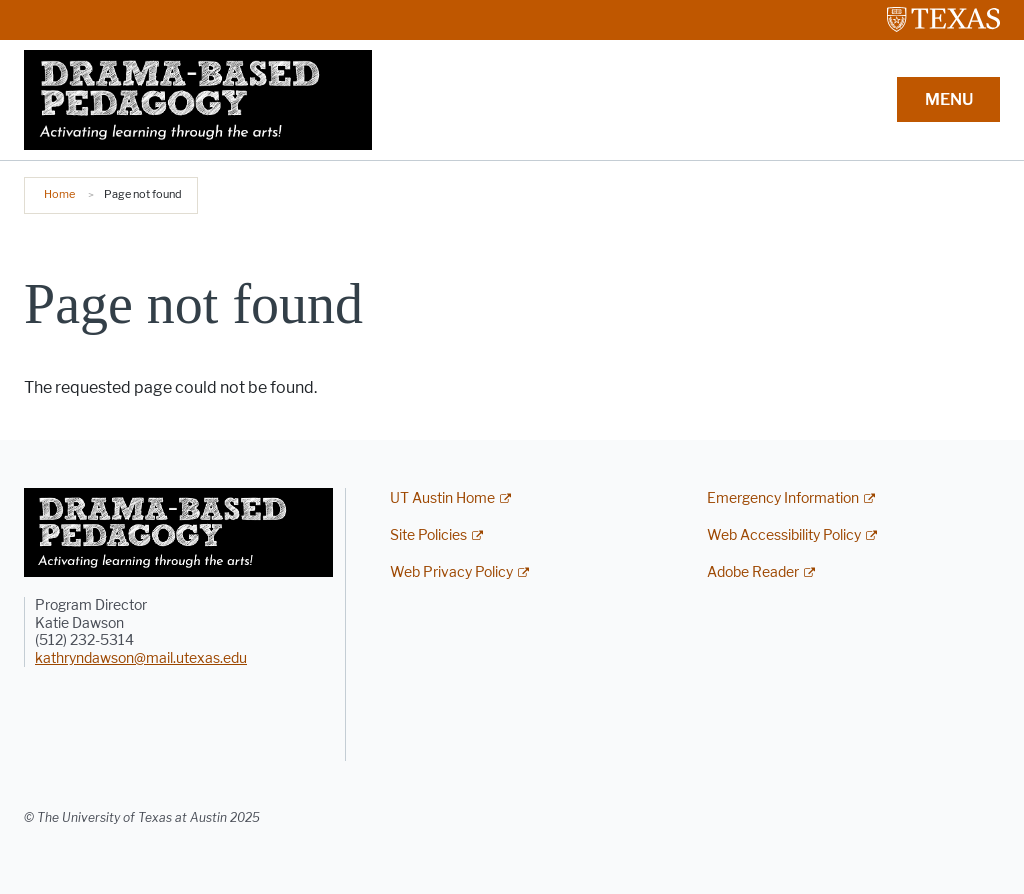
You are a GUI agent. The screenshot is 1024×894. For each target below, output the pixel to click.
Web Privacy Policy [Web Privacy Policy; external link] (451, 572)
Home (59, 194)
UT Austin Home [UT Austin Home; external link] (442, 498)
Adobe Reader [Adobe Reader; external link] (753, 572)
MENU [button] (949, 99)
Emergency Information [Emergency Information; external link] (783, 498)
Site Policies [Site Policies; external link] (428, 535)
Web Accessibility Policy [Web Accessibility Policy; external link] (784, 535)
